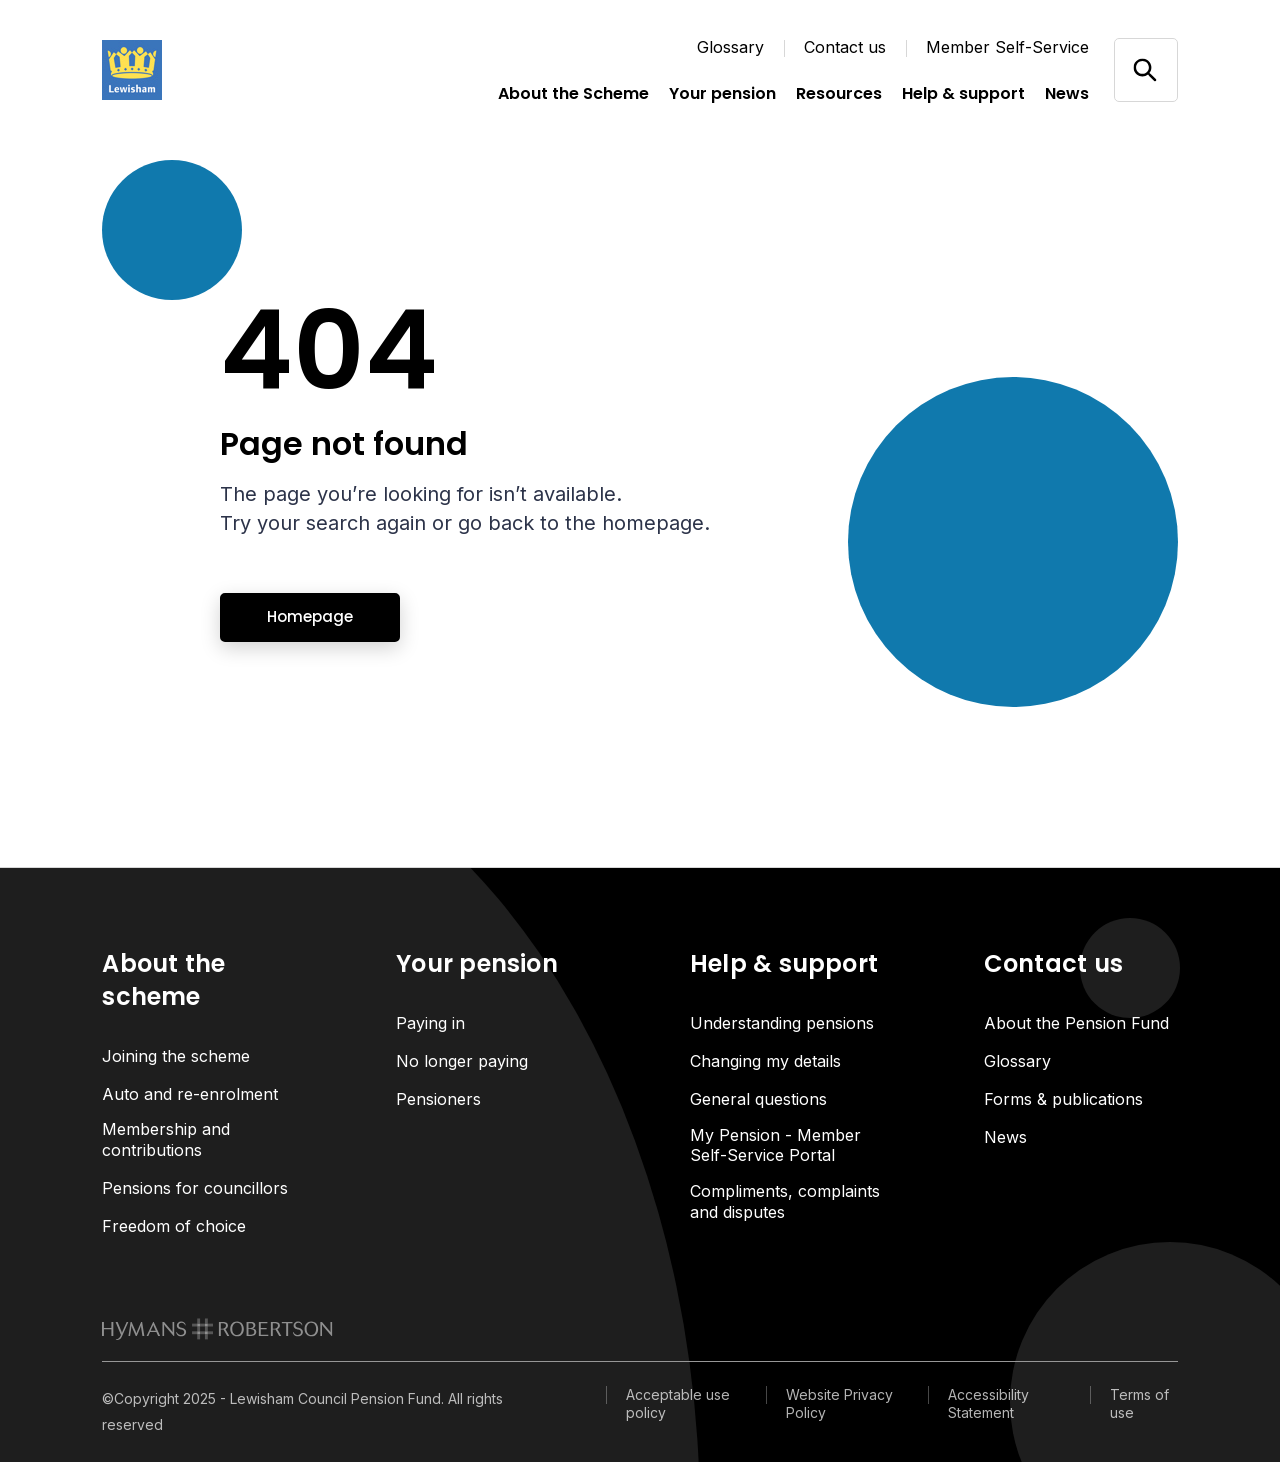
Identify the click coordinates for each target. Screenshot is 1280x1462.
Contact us (845, 47)
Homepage (310, 616)
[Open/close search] (1145, 69)
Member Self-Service (1007, 47)
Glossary (730, 47)
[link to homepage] (217, 1329)
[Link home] (202, 70)
